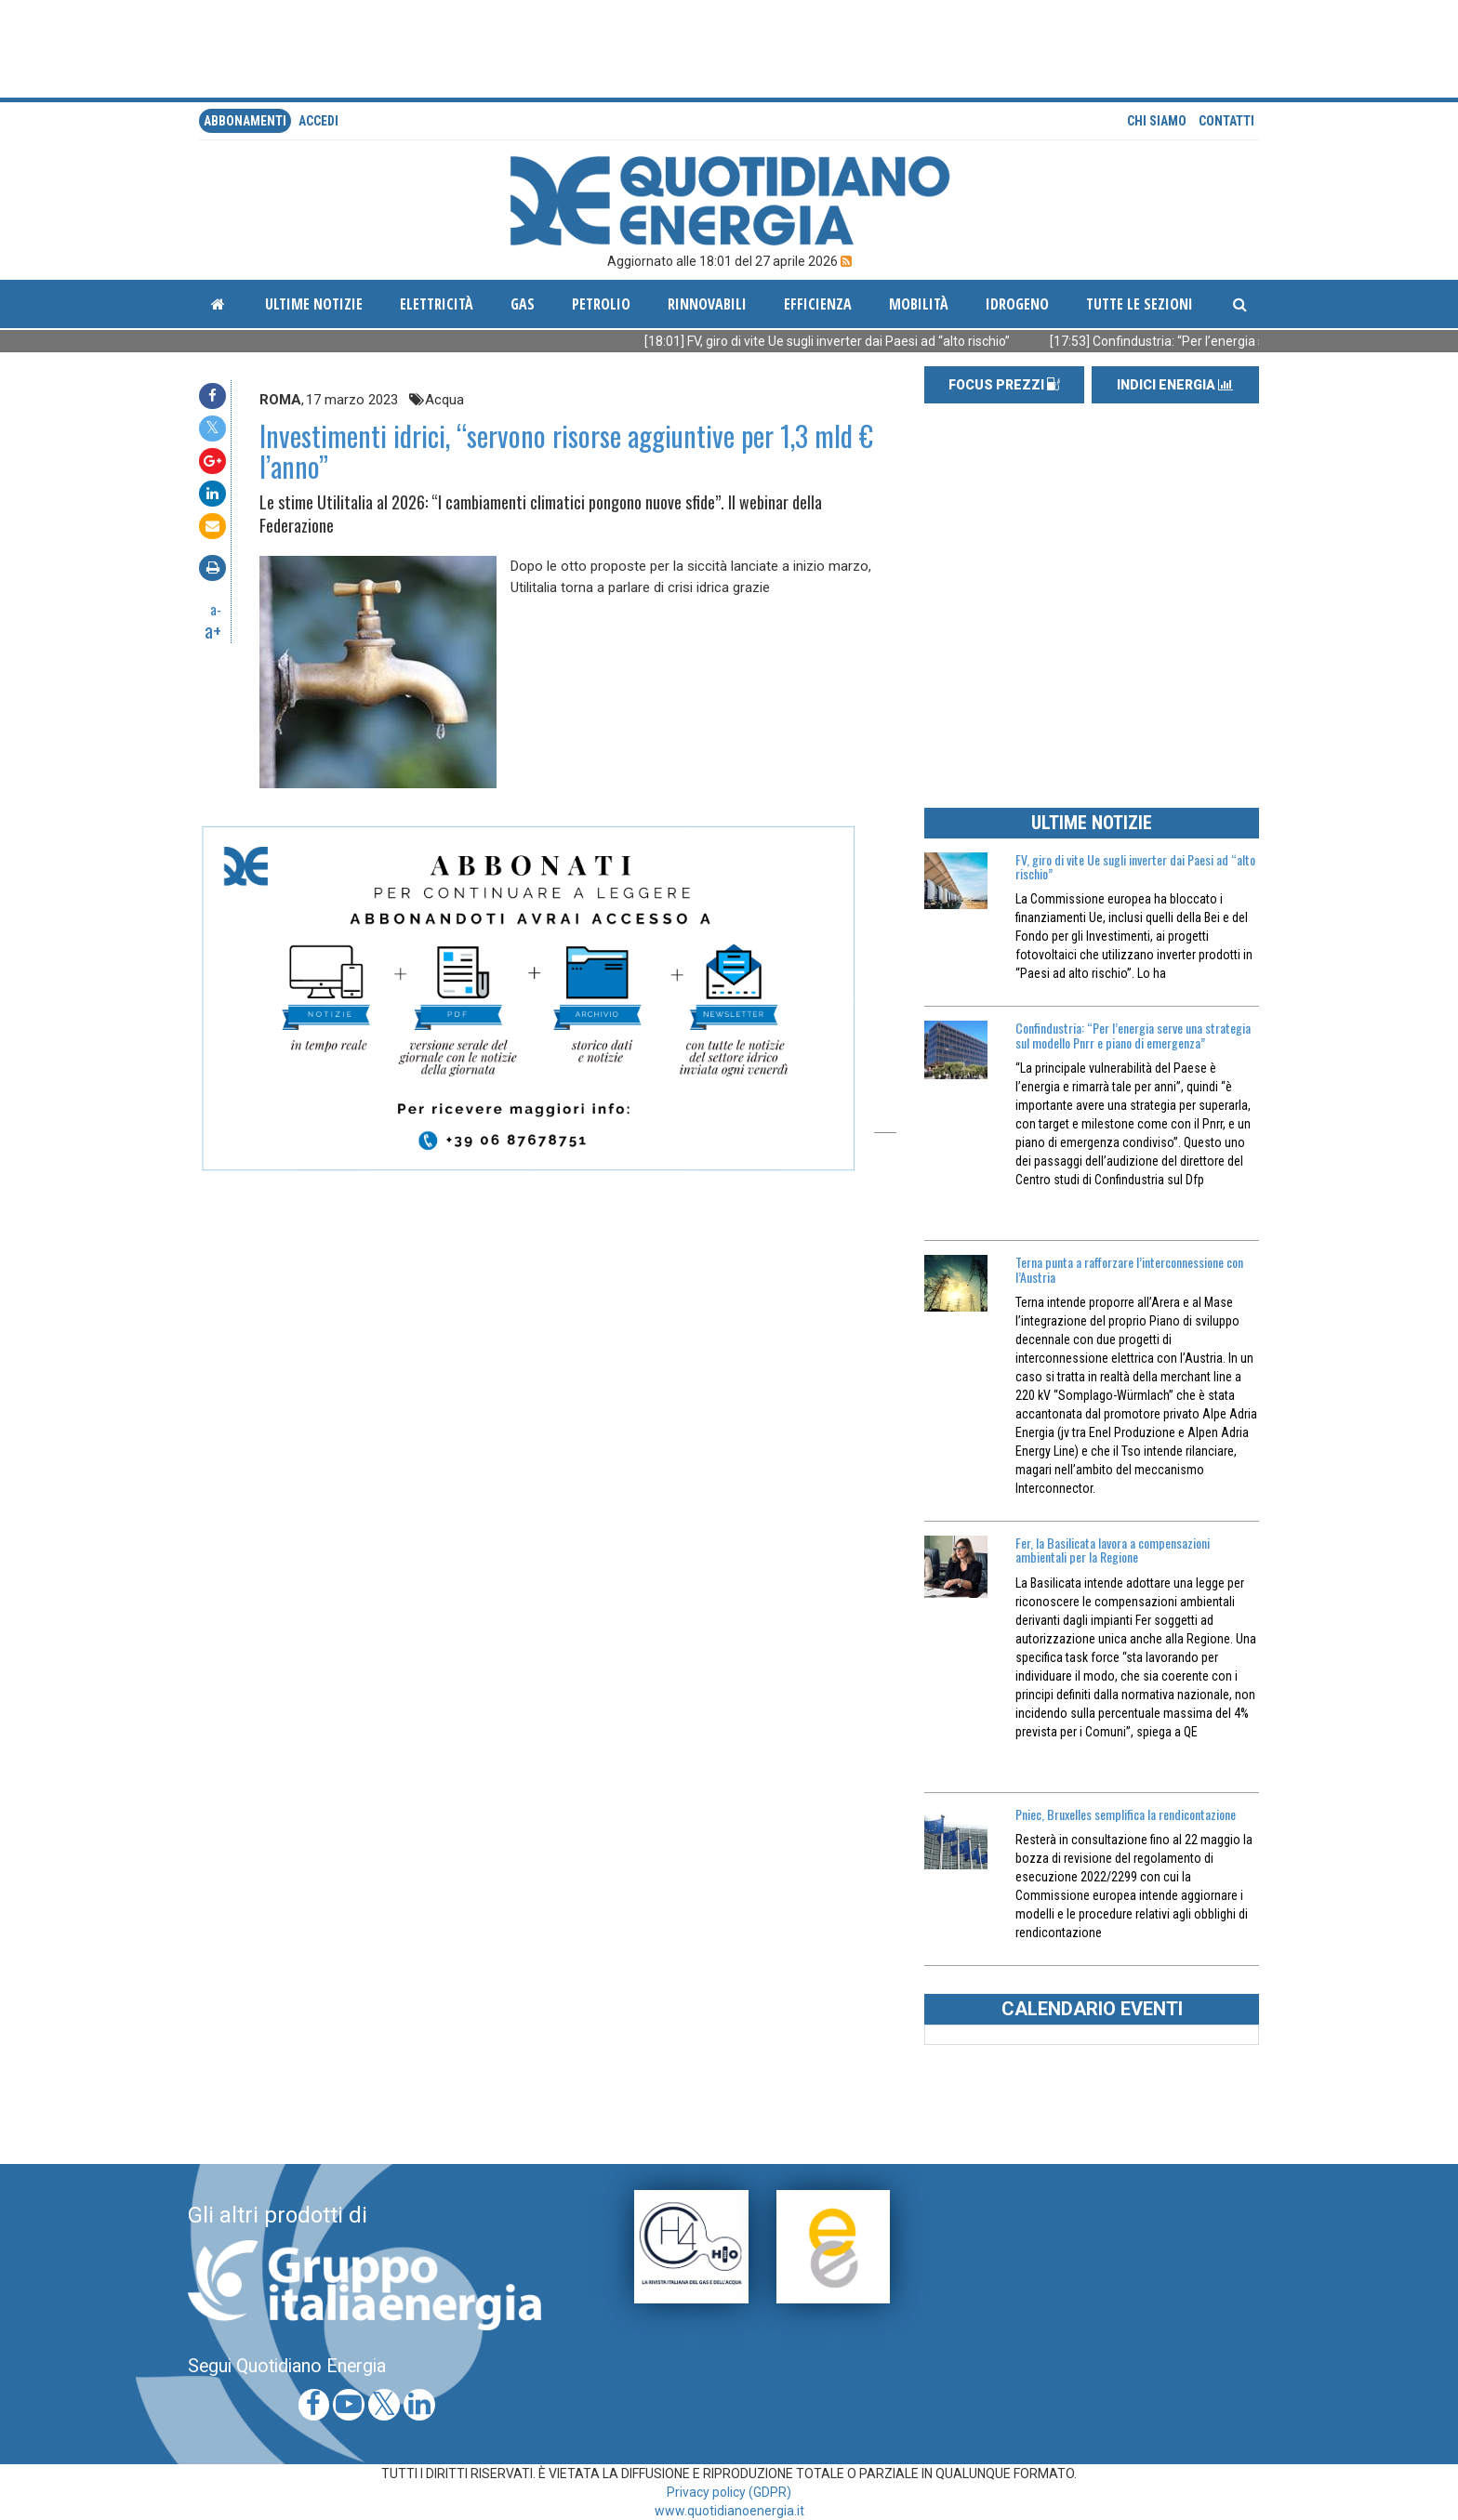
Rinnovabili (707, 304)
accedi (318, 120)
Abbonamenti (245, 120)
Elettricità (436, 304)
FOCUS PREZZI (1004, 384)
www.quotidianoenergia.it (729, 2510)
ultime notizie (314, 304)
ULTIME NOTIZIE (1091, 822)
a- (215, 609)
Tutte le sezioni (1139, 304)
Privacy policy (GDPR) (729, 2492)
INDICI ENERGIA (1175, 384)
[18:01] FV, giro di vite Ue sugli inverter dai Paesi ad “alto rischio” (861, 341)
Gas (522, 304)
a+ (213, 630)
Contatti (1226, 120)
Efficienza (818, 304)
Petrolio (601, 304)
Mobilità (918, 304)
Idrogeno (1017, 304)
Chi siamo (1156, 120)
